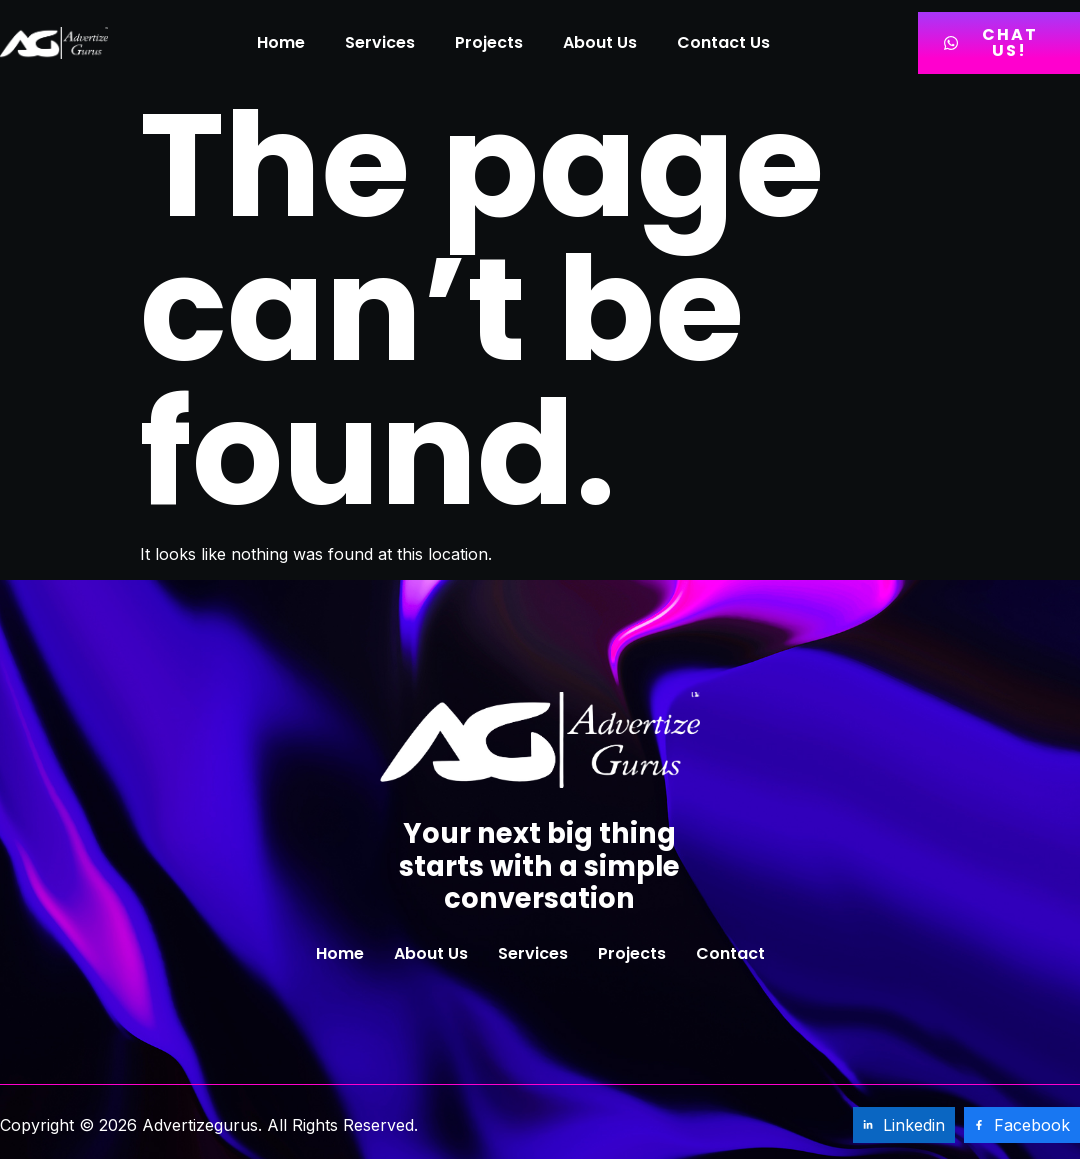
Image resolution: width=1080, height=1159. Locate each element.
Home (281, 42)
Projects (489, 42)
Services (380, 42)
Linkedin (904, 1125)
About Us (600, 42)
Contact (730, 953)
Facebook (1022, 1125)
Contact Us (723, 42)
